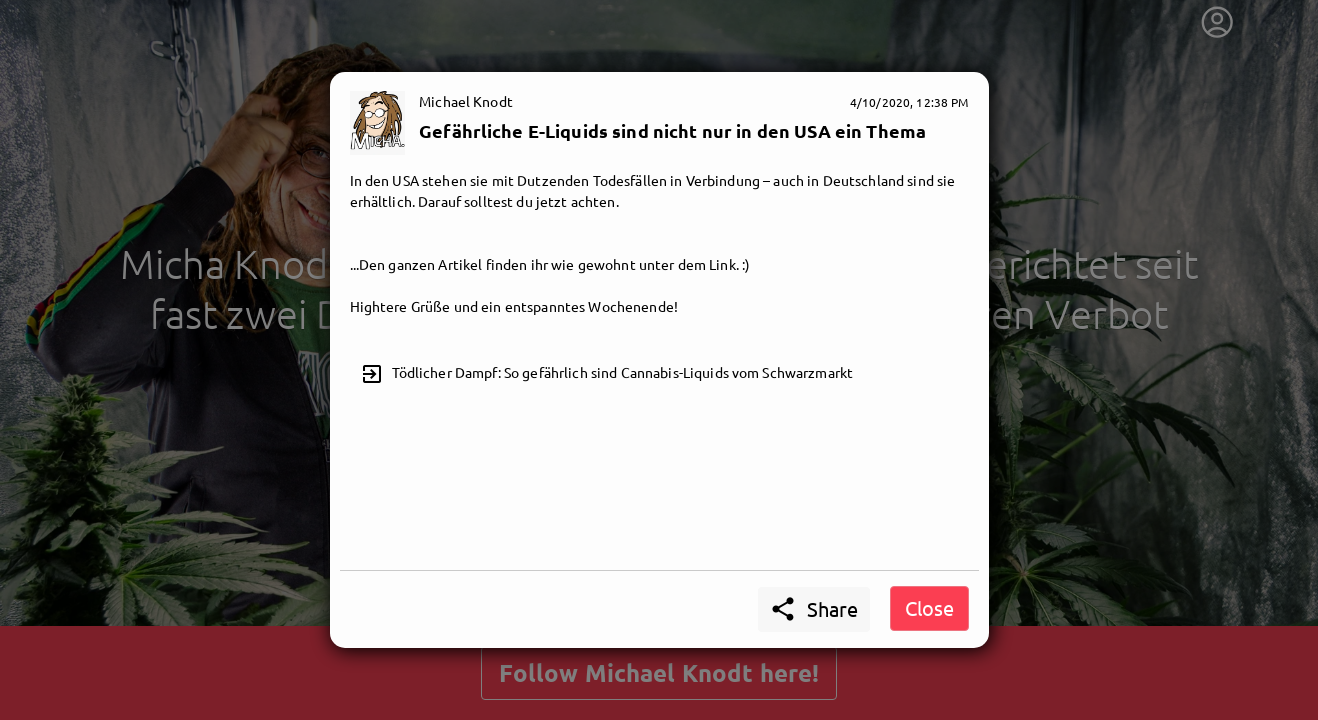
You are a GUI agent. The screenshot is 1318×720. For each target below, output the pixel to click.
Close (929, 607)
